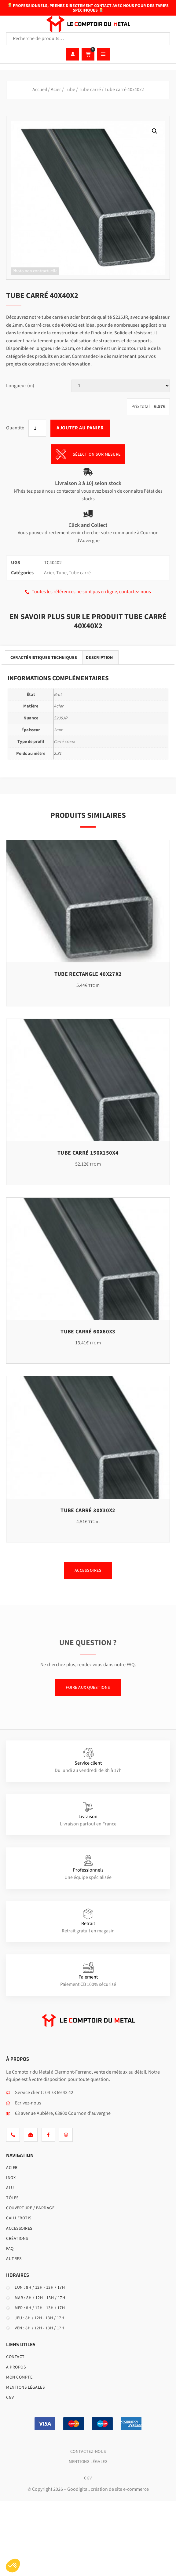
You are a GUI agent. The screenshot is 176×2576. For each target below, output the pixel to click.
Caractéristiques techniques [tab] (43, 657)
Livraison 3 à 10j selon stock (88, 483)
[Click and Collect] (88, 513)
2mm (58, 730)
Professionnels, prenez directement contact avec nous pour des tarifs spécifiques (88, 8)
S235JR (60, 718)
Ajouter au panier (80, 428)
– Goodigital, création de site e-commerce (106, 2489)
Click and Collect (88, 525)
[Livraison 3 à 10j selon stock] (88, 471)
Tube (70, 89)
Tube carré (90, 89)
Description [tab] (99, 657)
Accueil (39, 89)
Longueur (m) (20, 386)
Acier (56, 89)
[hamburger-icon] (103, 54)
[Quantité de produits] (37, 428)
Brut (58, 694)
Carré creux (64, 741)
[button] (154, 131)
